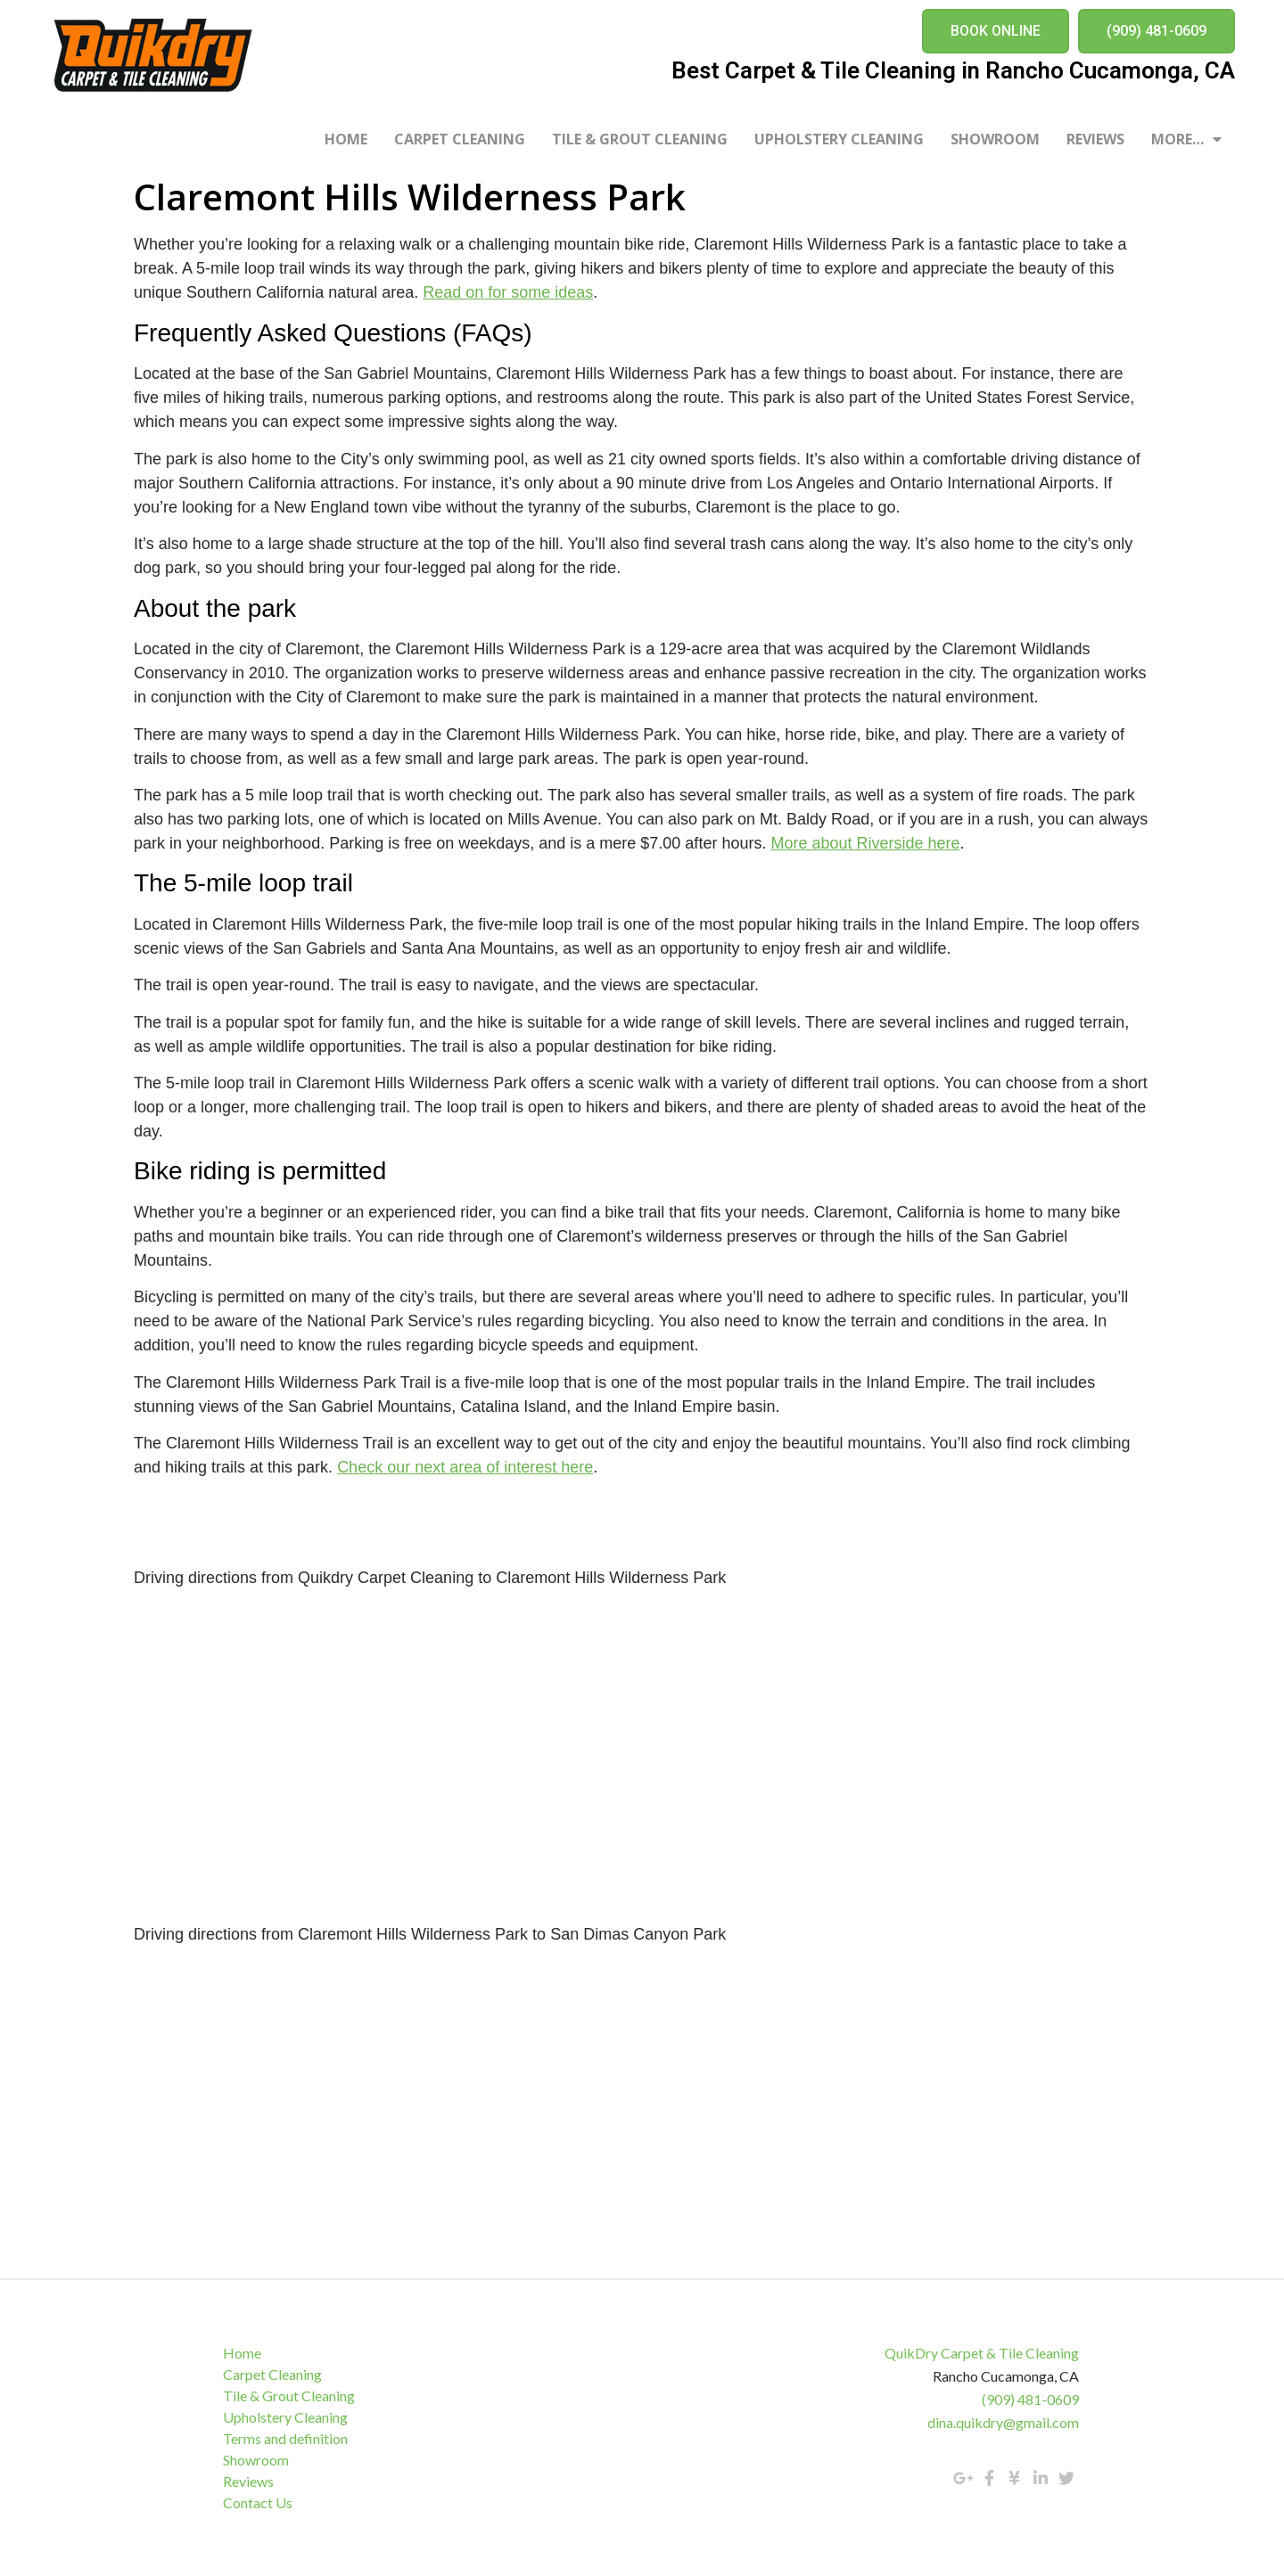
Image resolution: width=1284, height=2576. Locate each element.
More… (1186, 139)
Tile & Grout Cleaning (640, 139)
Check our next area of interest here (465, 1467)
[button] (995, 31)
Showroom (995, 139)
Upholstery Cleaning (839, 139)
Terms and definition (285, 2438)
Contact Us (257, 2502)
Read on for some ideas (508, 292)
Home (346, 139)
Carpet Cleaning (459, 139)
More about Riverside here (864, 843)
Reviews (1095, 139)
